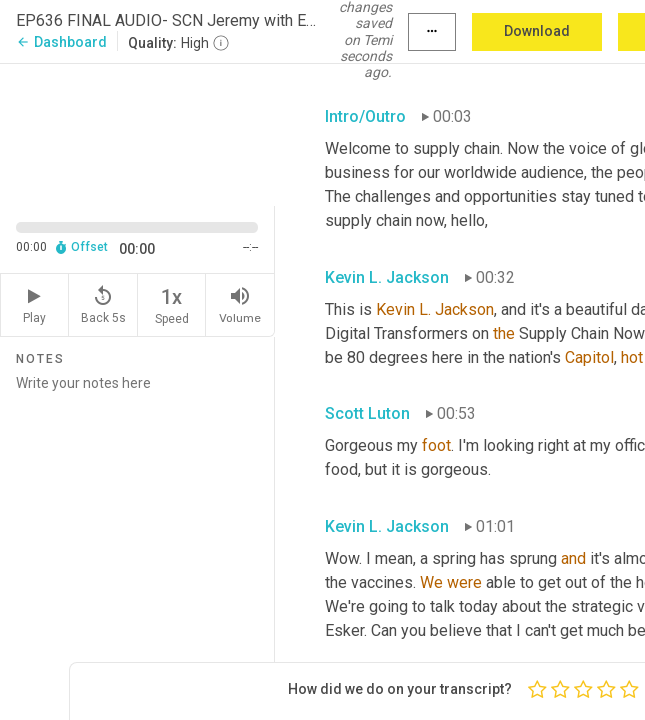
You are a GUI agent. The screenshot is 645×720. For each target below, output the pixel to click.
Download (537, 31)
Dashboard (61, 42)
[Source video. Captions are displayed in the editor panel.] (137, 133)
